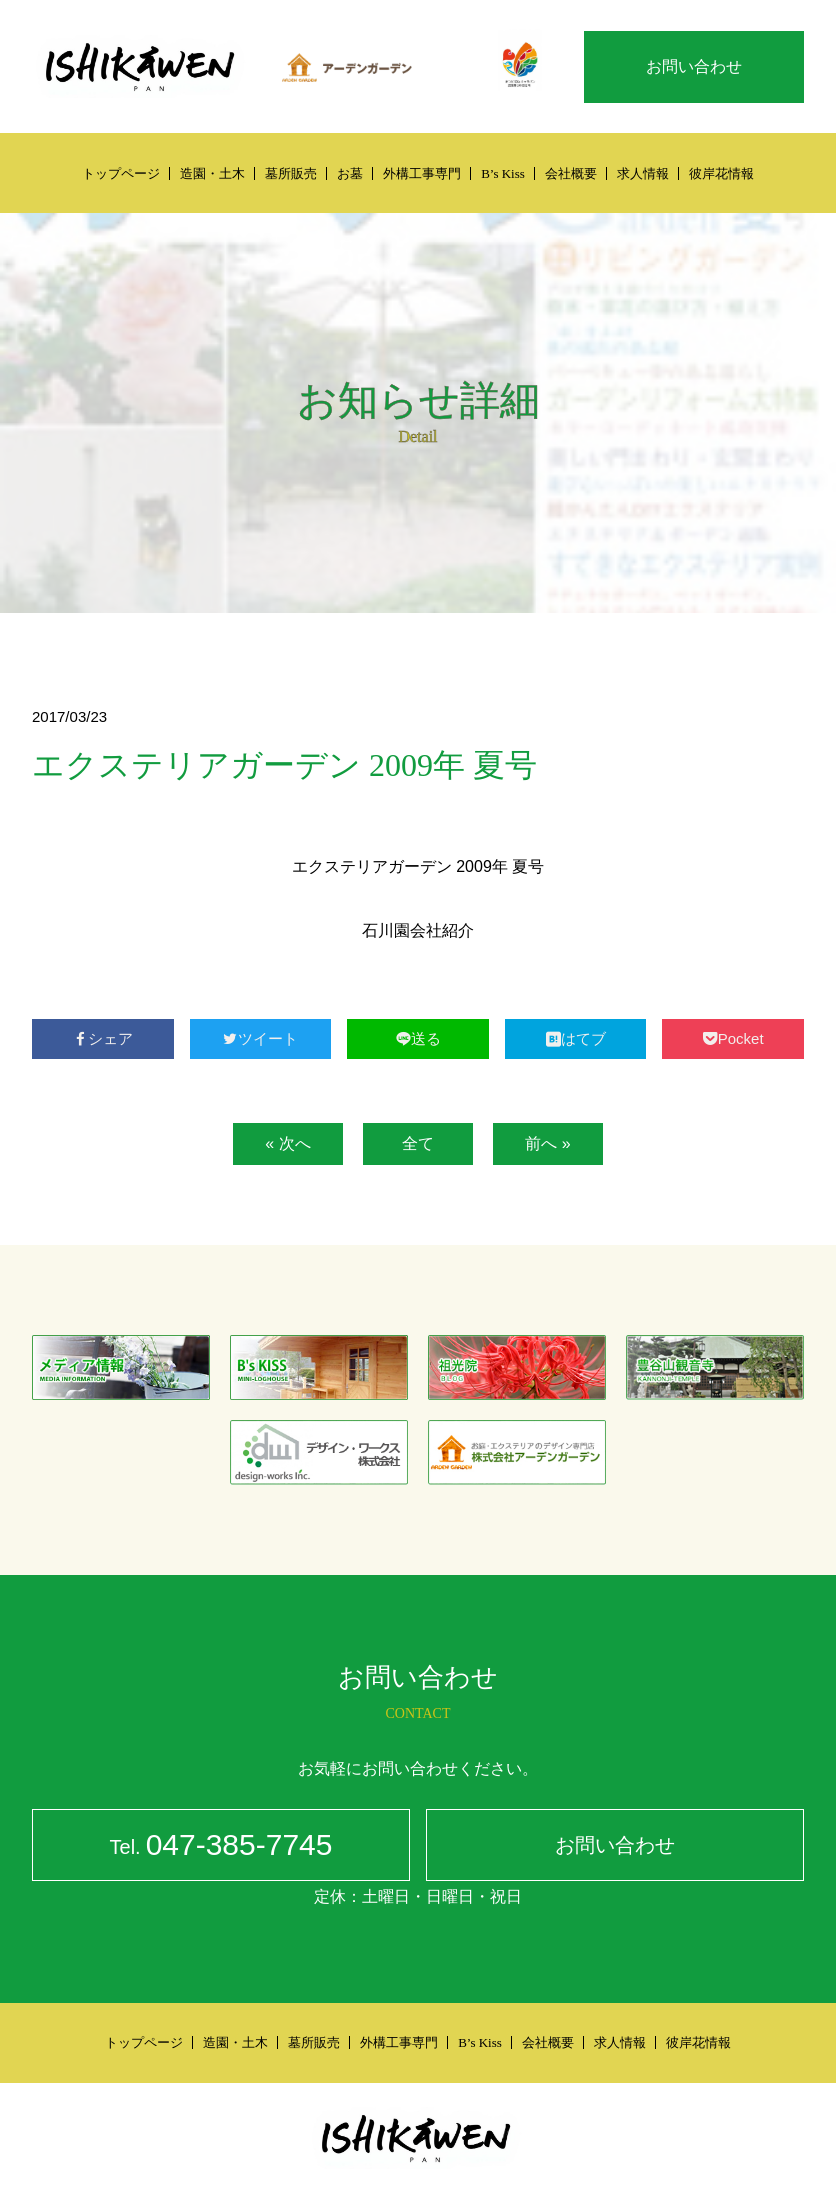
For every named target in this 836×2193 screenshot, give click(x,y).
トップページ (121, 173)
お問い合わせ (694, 66)
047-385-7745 (221, 1847)
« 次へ (287, 1143)
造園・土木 (212, 173)
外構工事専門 (422, 173)
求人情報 (643, 173)
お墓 (350, 173)
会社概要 (571, 173)
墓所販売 (291, 173)
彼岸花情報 (721, 173)
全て (418, 1143)
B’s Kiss (503, 173)
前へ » (547, 1143)
